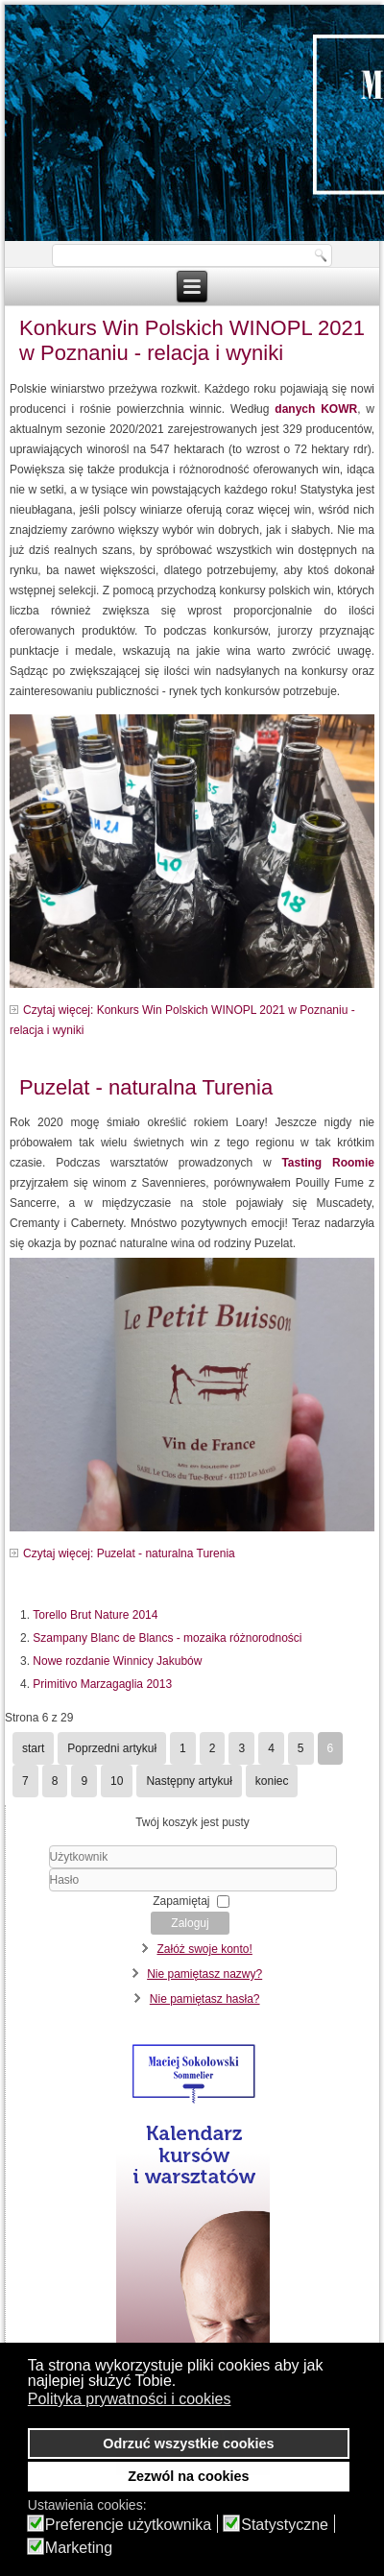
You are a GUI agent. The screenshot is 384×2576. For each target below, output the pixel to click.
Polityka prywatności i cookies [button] (129, 2399)
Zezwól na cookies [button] (188, 2476)
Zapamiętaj (181, 1901)
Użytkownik (13, 1868)
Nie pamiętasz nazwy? (204, 1974)
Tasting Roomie (327, 1162)
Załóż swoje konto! (204, 1949)
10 (116, 1781)
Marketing (78, 2548)
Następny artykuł (188, 1781)
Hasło (13, 1891)
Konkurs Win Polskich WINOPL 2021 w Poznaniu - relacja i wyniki (192, 340)
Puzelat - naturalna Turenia (146, 1087)
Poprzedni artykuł (111, 1748)
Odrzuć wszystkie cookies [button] (188, 2443)
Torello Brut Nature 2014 (95, 1615)
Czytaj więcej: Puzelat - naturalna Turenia (129, 1553)
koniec (272, 1781)
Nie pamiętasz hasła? (205, 1999)
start (33, 1748)
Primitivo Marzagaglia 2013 (102, 1684)
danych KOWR (316, 409)
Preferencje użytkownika (128, 2525)
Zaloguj (189, 1923)
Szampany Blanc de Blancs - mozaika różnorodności (167, 1638)
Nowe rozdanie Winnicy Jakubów (117, 1661)
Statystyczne (284, 2525)
